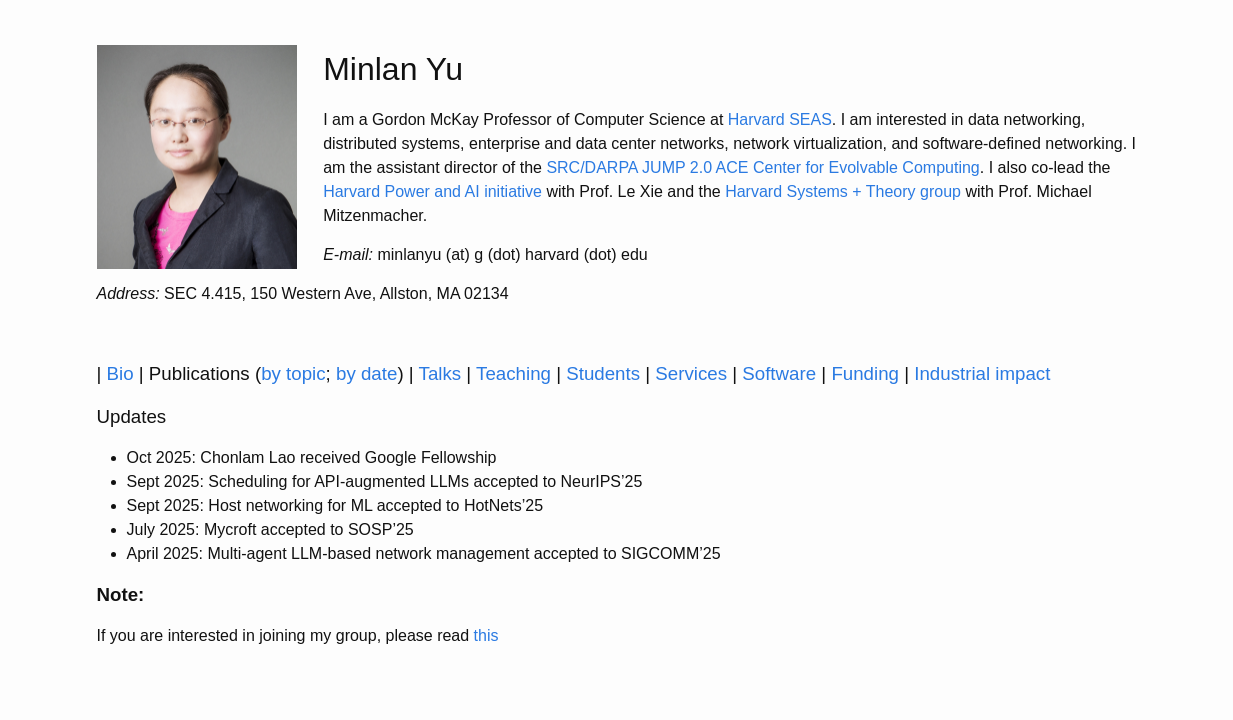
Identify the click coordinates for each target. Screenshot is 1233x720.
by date (366, 373)
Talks (440, 373)
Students (603, 373)
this (486, 635)
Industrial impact (982, 373)
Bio (120, 373)
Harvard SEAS (780, 119)
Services (691, 373)
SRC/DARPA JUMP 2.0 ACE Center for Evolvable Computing (762, 167)
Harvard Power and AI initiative (432, 191)
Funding (865, 373)
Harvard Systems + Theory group (843, 191)
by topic (293, 373)
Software (779, 373)
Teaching (513, 373)
